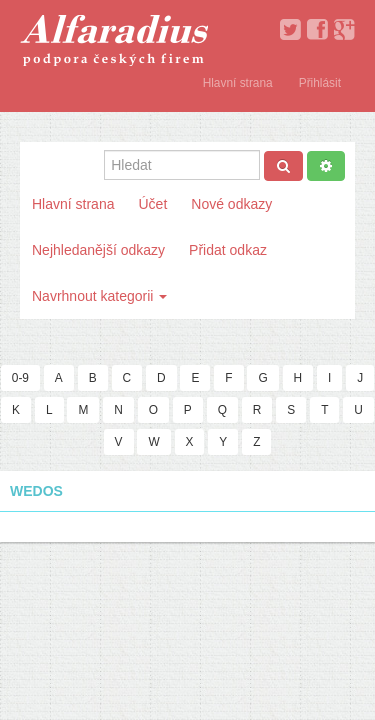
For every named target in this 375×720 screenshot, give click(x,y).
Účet (152, 204)
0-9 (20, 378)
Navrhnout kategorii (99, 296)
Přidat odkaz (228, 250)
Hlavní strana (238, 83)
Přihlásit (320, 83)
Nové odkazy (231, 204)
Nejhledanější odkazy (98, 250)
